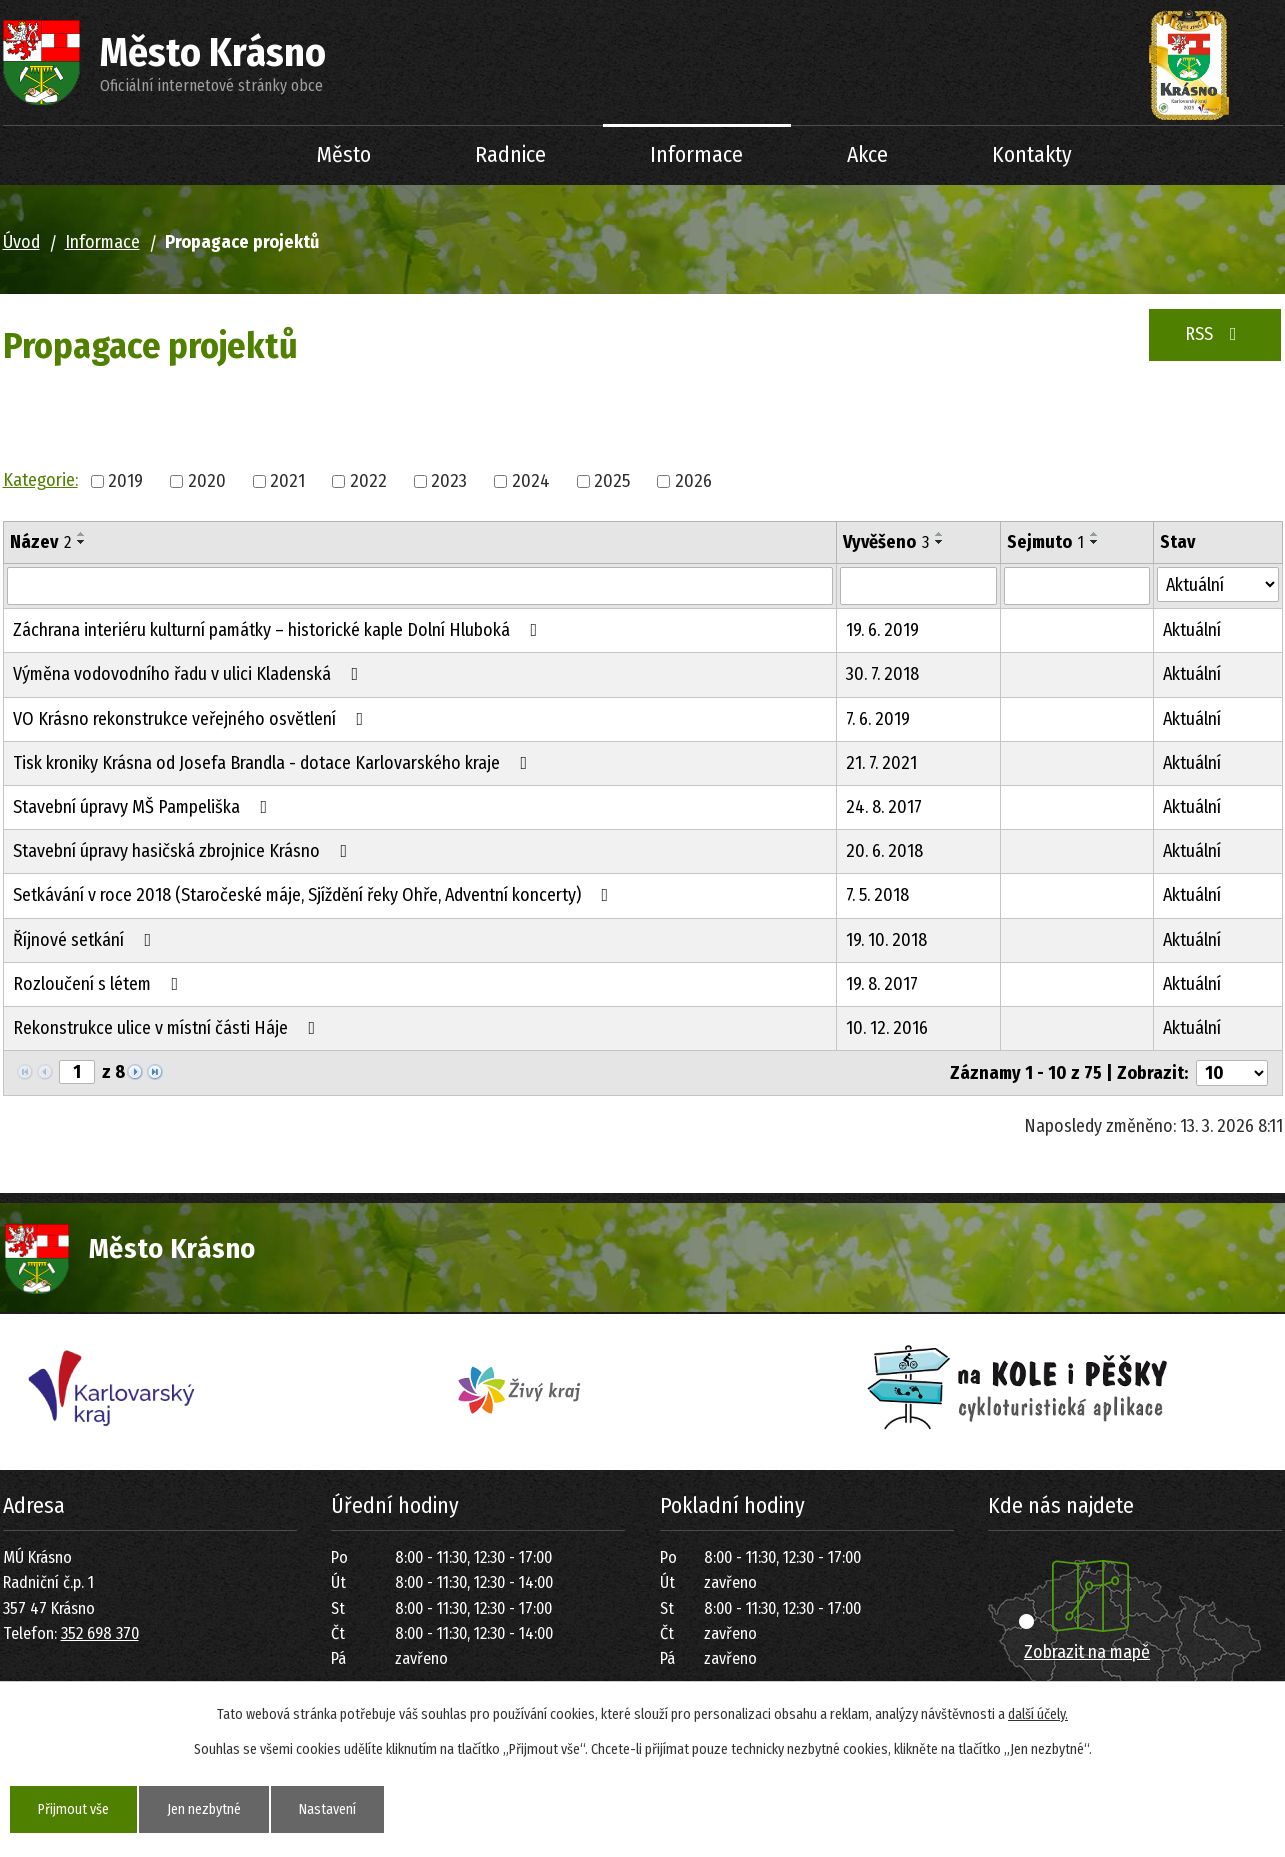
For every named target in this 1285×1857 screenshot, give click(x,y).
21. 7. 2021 (881, 763)
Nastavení (327, 1809)
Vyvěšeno (886, 542)
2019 (125, 481)
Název (40, 542)
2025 (612, 481)
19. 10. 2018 (886, 940)
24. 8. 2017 (884, 807)
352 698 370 (100, 1633)
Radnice (510, 155)
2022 (368, 481)
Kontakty (1032, 155)
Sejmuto (1045, 542)
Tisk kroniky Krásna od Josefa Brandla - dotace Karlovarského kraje (274, 763)
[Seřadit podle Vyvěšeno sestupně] (940, 542)
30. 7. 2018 (882, 674)
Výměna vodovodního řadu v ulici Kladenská (190, 674)
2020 (207, 481)
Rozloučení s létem (100, 984)
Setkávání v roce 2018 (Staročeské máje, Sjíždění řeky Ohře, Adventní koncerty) (315, 895)
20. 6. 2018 (884, 851)
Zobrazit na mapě (1087, 1652)
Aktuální (1192, 630)
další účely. (1038, 1714)
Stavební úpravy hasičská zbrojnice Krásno (184, 851)
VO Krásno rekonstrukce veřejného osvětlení (192, 719)
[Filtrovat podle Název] (420, 586)
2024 (531, 481)
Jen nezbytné (204, 1809)
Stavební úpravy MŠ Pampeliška (144, 807)
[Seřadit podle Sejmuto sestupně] (1095, 542)
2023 (449, 481)
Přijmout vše (73, 1809)
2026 (693, 481)
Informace (696, 155)
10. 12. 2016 (887, 1028)
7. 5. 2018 (877, 895)
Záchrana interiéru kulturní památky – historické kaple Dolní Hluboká (279, 630)
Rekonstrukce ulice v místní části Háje (168, 1028)
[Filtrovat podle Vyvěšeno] (919, 586)
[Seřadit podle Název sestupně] (82, 542)
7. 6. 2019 (878, 719)
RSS (1215, 334)
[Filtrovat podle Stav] (1218, 584)
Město (344, 155)
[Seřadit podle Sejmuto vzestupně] (1095, 534)
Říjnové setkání (86, 940)
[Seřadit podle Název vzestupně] (82, 534)
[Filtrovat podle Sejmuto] (1077, 586)
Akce (867, 155)
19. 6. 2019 (882, 630)
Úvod (212, 155)
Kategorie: (40, 480)
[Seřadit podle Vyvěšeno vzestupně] (940, 534)
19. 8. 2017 (882, 984)
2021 (287, 481)
